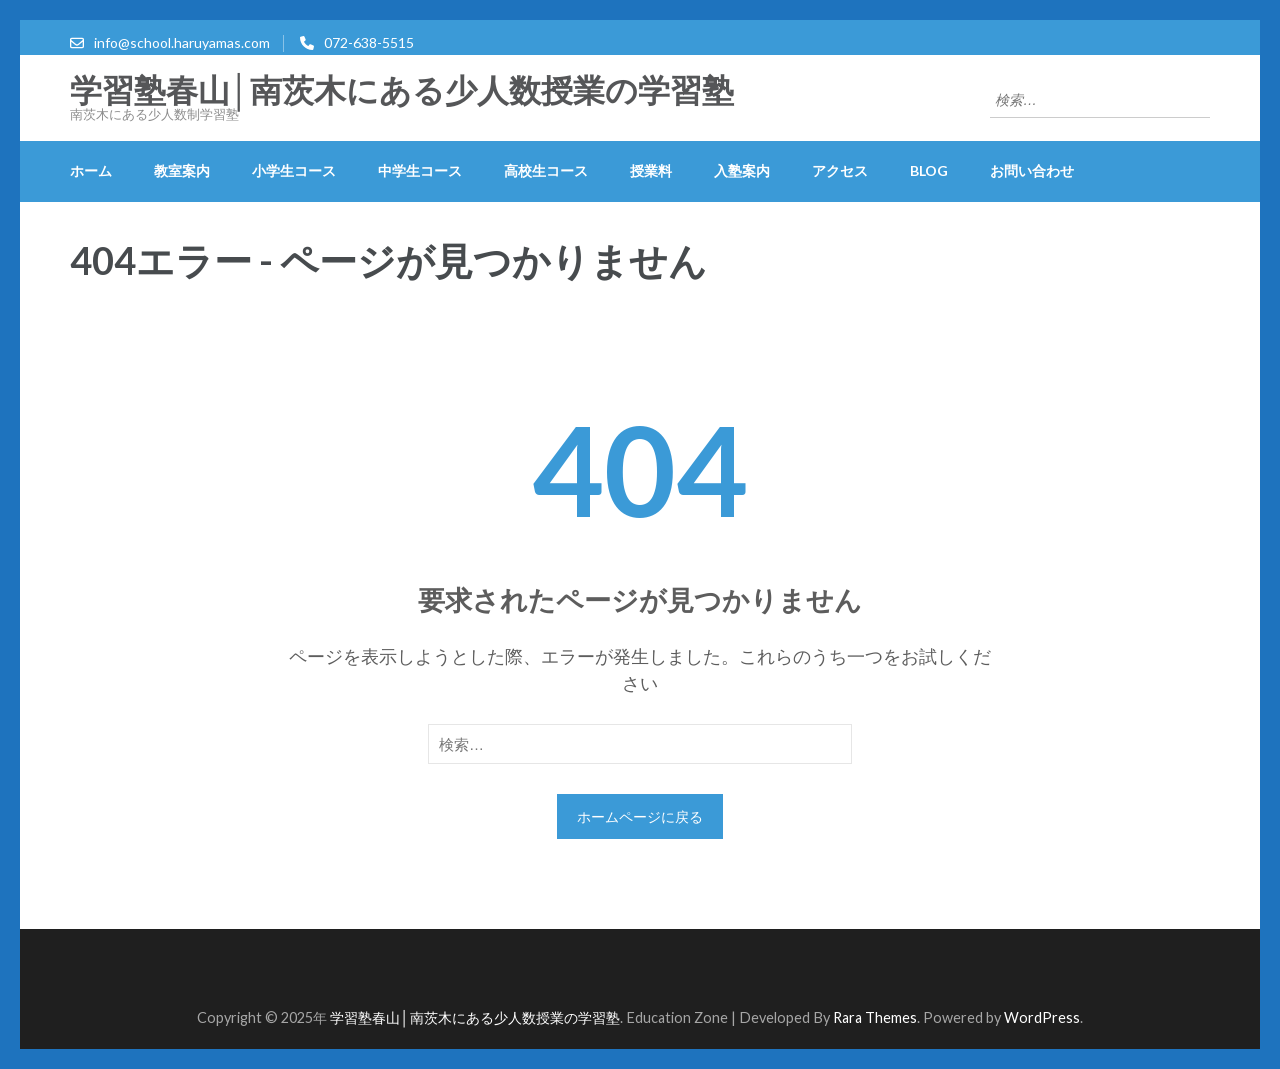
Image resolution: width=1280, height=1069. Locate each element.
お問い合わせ (1032, 170)
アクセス (840, 170)
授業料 (651, 170)
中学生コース (420, 170)
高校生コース (546, 170)
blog (929, 170)
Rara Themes (875, 1017)
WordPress (1042, 1017)
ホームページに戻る (640, 816)
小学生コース (294, 170)
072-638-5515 (369, 42)
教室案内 (182, 170)
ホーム (91, 170)
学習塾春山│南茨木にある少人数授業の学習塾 (402, 91)
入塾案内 (742, 170)
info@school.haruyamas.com (182, 42)
